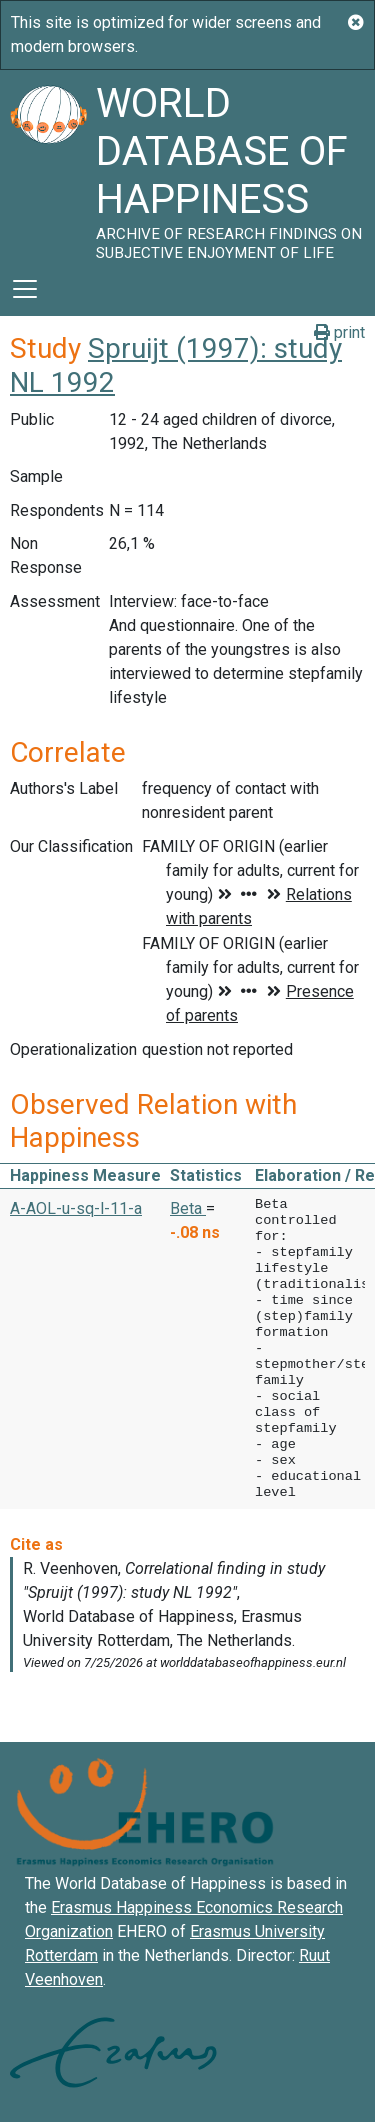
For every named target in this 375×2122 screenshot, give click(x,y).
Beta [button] (188, 1208)
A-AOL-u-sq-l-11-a (76, 1208)
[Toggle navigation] (25, 289)
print (339, 332)
